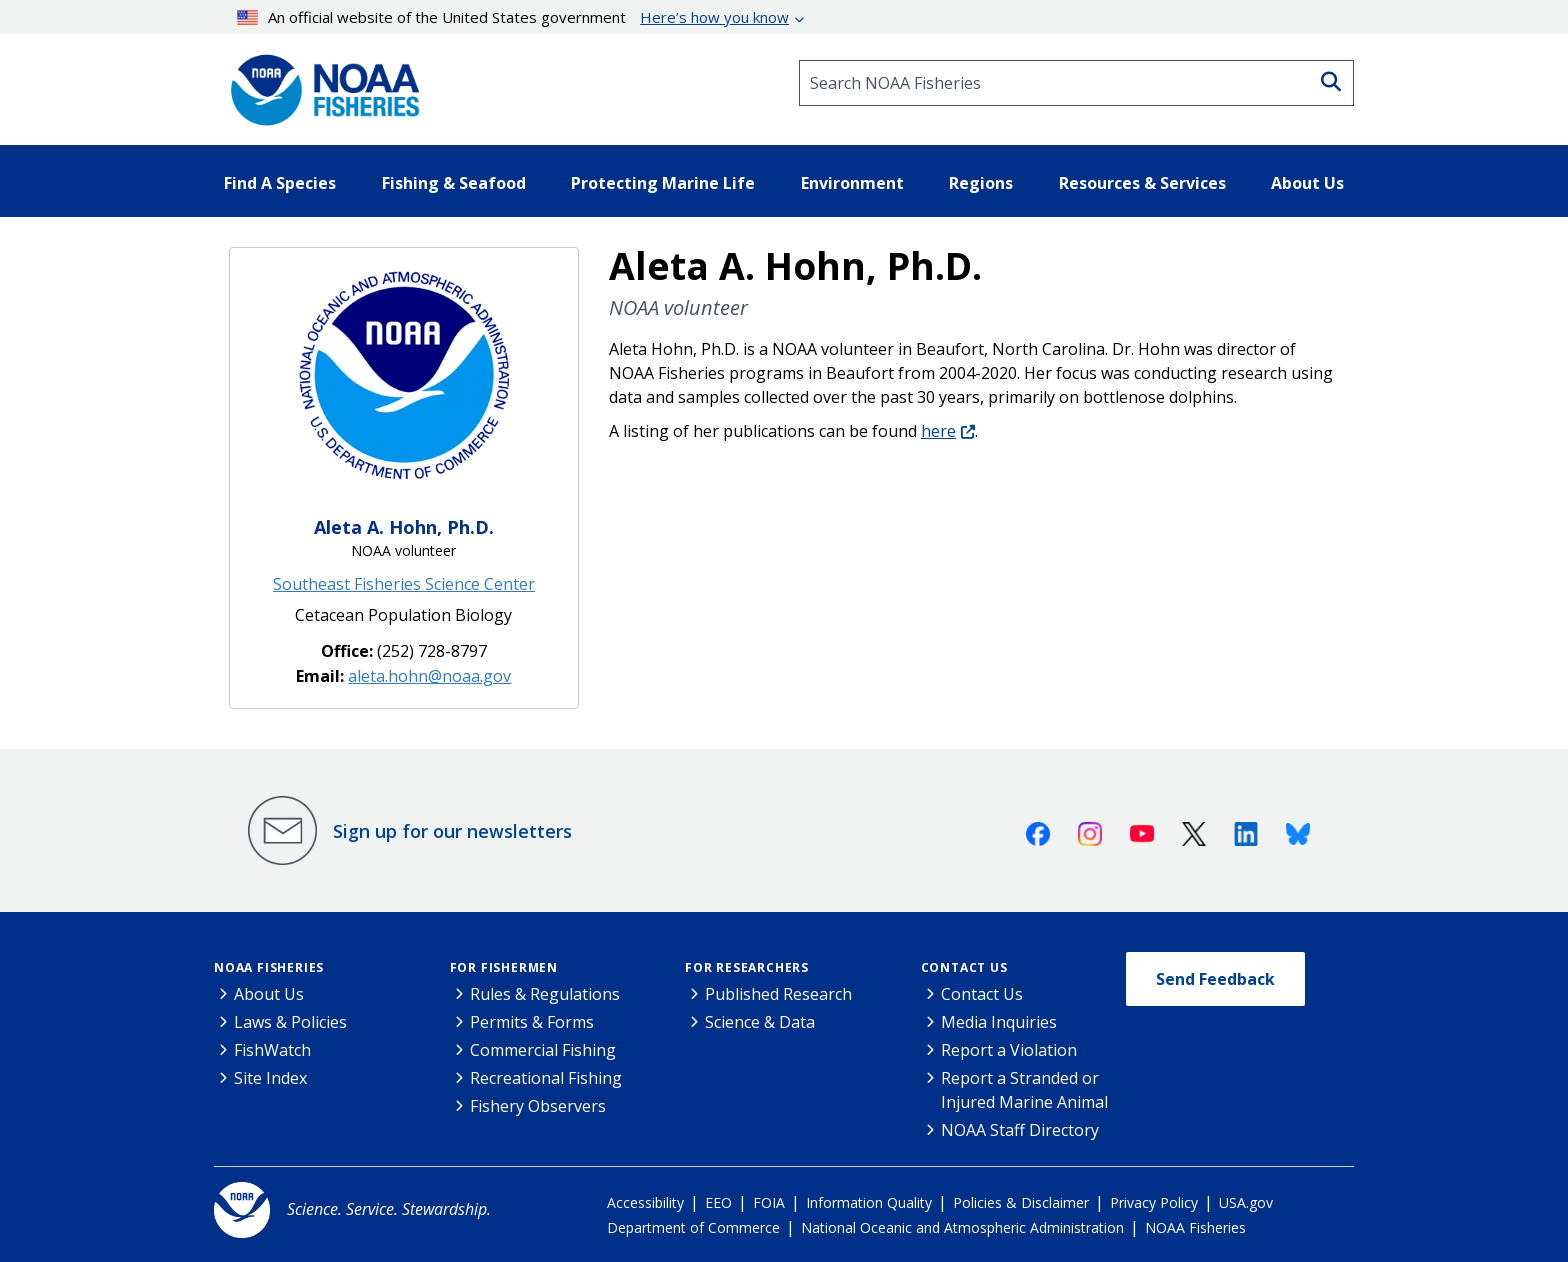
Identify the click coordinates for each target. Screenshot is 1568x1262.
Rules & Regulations (545, 994)
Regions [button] (981, 183)
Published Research (778, 994)
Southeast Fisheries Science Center (404, 584)
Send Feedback (1215, 979)
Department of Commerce (693, 1227)
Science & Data (760, 1022)
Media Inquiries (999, 1022)
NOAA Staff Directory (1020, 1130)
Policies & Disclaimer (1021, 1202)
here (938, 431)
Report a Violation (1009, 1050)
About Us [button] (1307, 183)
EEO (718, 1202)
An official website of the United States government (513, 17)
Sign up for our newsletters (452, 831)
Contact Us (964, 967)
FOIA (769, 1202)
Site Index (270, 1078)
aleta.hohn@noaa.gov (429, 676)
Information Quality (869, 1202)
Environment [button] (852, 183)
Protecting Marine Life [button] (663, 183)
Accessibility (645, 1202)
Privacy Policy (1154, 1202)
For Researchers (747, 967)
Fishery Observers (538, 1106)
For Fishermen (504, 967)
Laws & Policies (290, 1022)
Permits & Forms (532, 1022)
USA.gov (1246, 1202)
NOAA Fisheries (269, 967)
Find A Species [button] (280, 183)
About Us (269, 994)
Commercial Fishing (543, 1050)
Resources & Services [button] (1142, 183)
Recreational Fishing (546, 1078)
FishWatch (272, 1050)
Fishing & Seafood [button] (454, 183)
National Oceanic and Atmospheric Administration (962, 1227)
